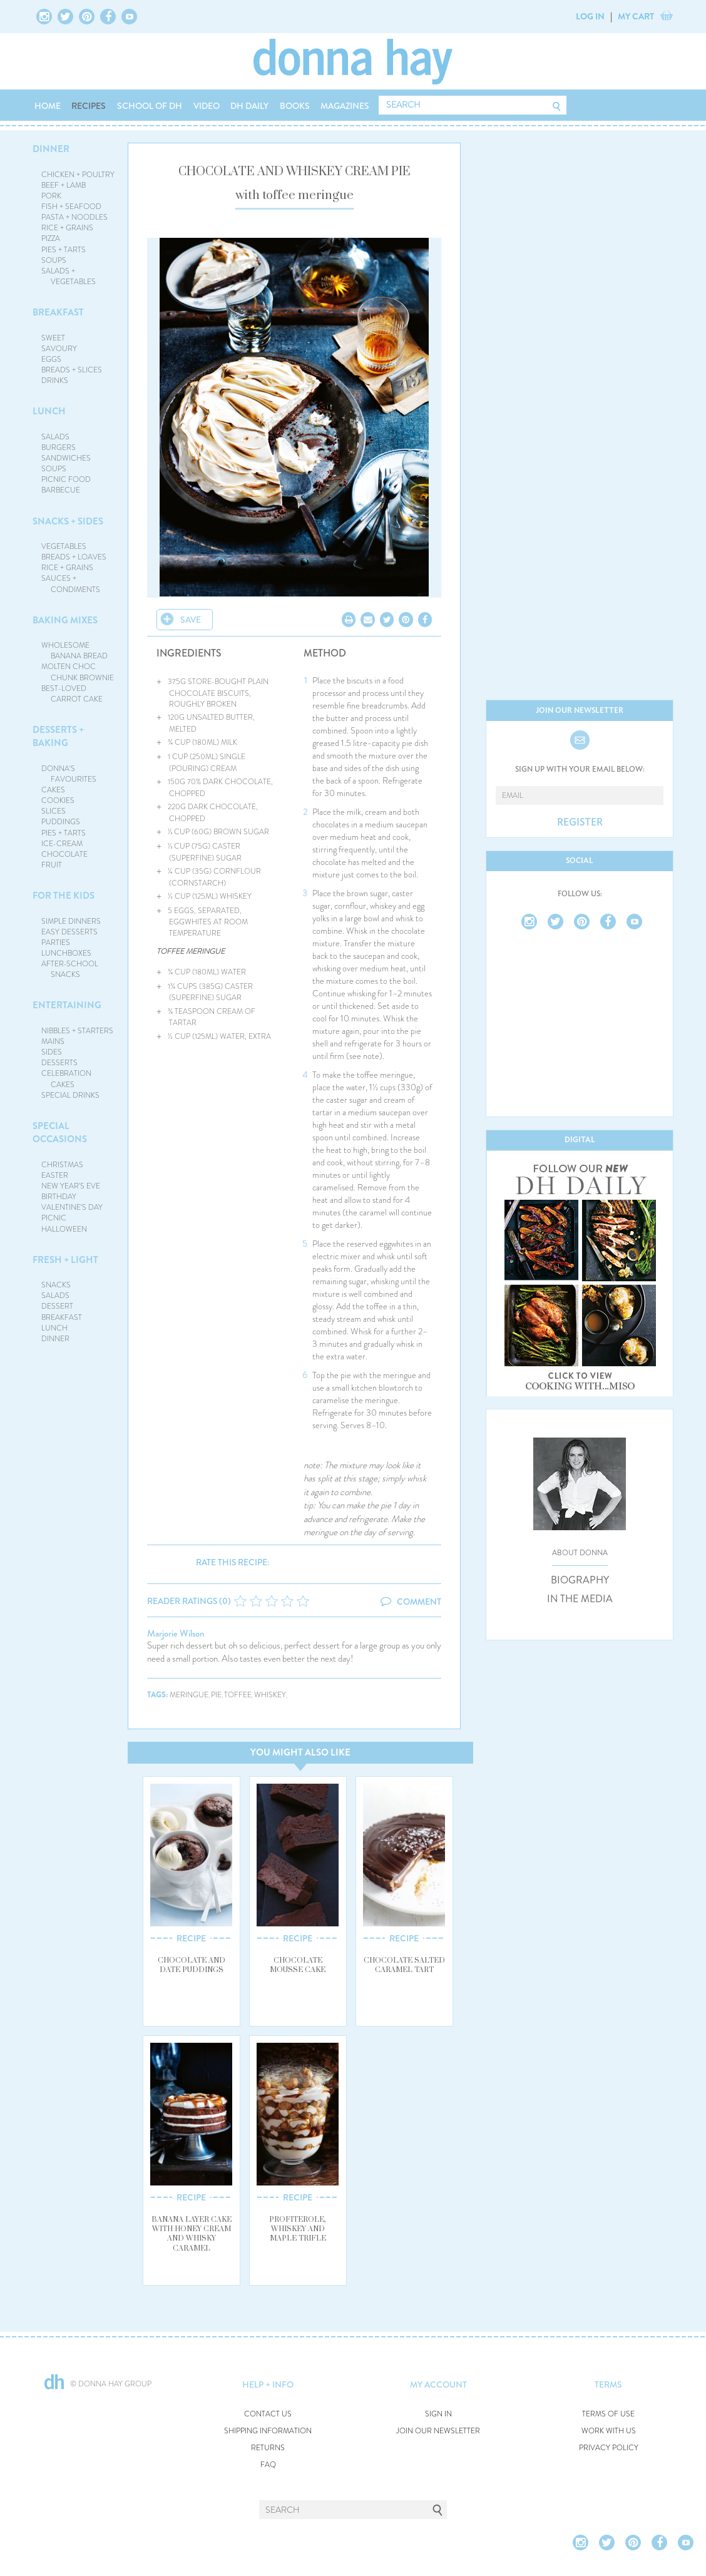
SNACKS (56, 1285)
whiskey (270, 1695)
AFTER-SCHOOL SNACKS (69, 969)
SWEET (53, 338)
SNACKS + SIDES (68, 521)
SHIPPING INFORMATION (268, 2431)
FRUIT (51, 865)
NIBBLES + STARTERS (77, 1030)
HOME (47, 106)
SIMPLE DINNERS (71, 921)
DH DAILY (249, 106)
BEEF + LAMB (63, 185)
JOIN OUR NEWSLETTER (438, 2431)
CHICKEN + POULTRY (78, 174)
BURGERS (58, 447)
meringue (189, 1695)
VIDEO (206, 106)
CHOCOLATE (64, 854)
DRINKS (54, 380)
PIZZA (50, 238)
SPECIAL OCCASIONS (60, 1132)
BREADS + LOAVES (73, 557)
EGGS (51, 359)
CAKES (53, 789)
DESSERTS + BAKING (58, 736)
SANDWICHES (66, 458)
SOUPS (53, 260)
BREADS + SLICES (71, 370)
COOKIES (57, 800)
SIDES (51, 1052)
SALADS (55, 436)
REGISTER (580, 822)
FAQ (268, 2465)
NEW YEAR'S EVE (70, 1186)
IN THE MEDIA (580, 1599)
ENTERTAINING (67, 1005)
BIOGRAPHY (580, 1580)
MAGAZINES (344, 106)
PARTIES (55, 942)
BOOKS (295, 106)
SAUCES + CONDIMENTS (71, 584)
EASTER (54, 1175)
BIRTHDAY (58, 1196)
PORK (51, 196)
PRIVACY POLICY (608, 2448)
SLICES (53, 811)
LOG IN (590, 16)
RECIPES (88, 106)
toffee (238, 1695)
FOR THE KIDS (64, 895)
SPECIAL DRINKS (70, 1095)
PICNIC (53, 1218)
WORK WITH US (608, 2431)
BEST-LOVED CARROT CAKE (72, 694)
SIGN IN (438, 2414)
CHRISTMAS (62, 1164)
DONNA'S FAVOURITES (69, 774)
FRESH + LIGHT (65, 1260)
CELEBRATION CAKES (66, 1079)
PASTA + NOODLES (74, 217)
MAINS (52, 1041)
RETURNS (268, 2448)
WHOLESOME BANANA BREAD (74, 651)
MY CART (636, 16)
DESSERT (57, 1306)
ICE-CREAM (62, 843)
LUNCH (49, 411)
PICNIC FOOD (66, 479)
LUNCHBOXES (66, 953)
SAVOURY (59, 348)
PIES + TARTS (63, 249)
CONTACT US (268, 2414)
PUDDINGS (60, 821)
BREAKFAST (58, 312)
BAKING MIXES (65, 620)
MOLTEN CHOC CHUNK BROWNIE (78, 672)
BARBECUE (60, 490)
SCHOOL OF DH (149, 106)
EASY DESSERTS (69, 932)
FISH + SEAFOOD (71, 206)
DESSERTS (59, 1062)
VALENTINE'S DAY (72, 1207)
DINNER (51, 149)
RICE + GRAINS (67, 227)
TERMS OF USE (608, 2414)
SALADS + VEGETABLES (68, 276)
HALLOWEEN (64, 1229)
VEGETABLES (63, 546)
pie (216, 1695)
